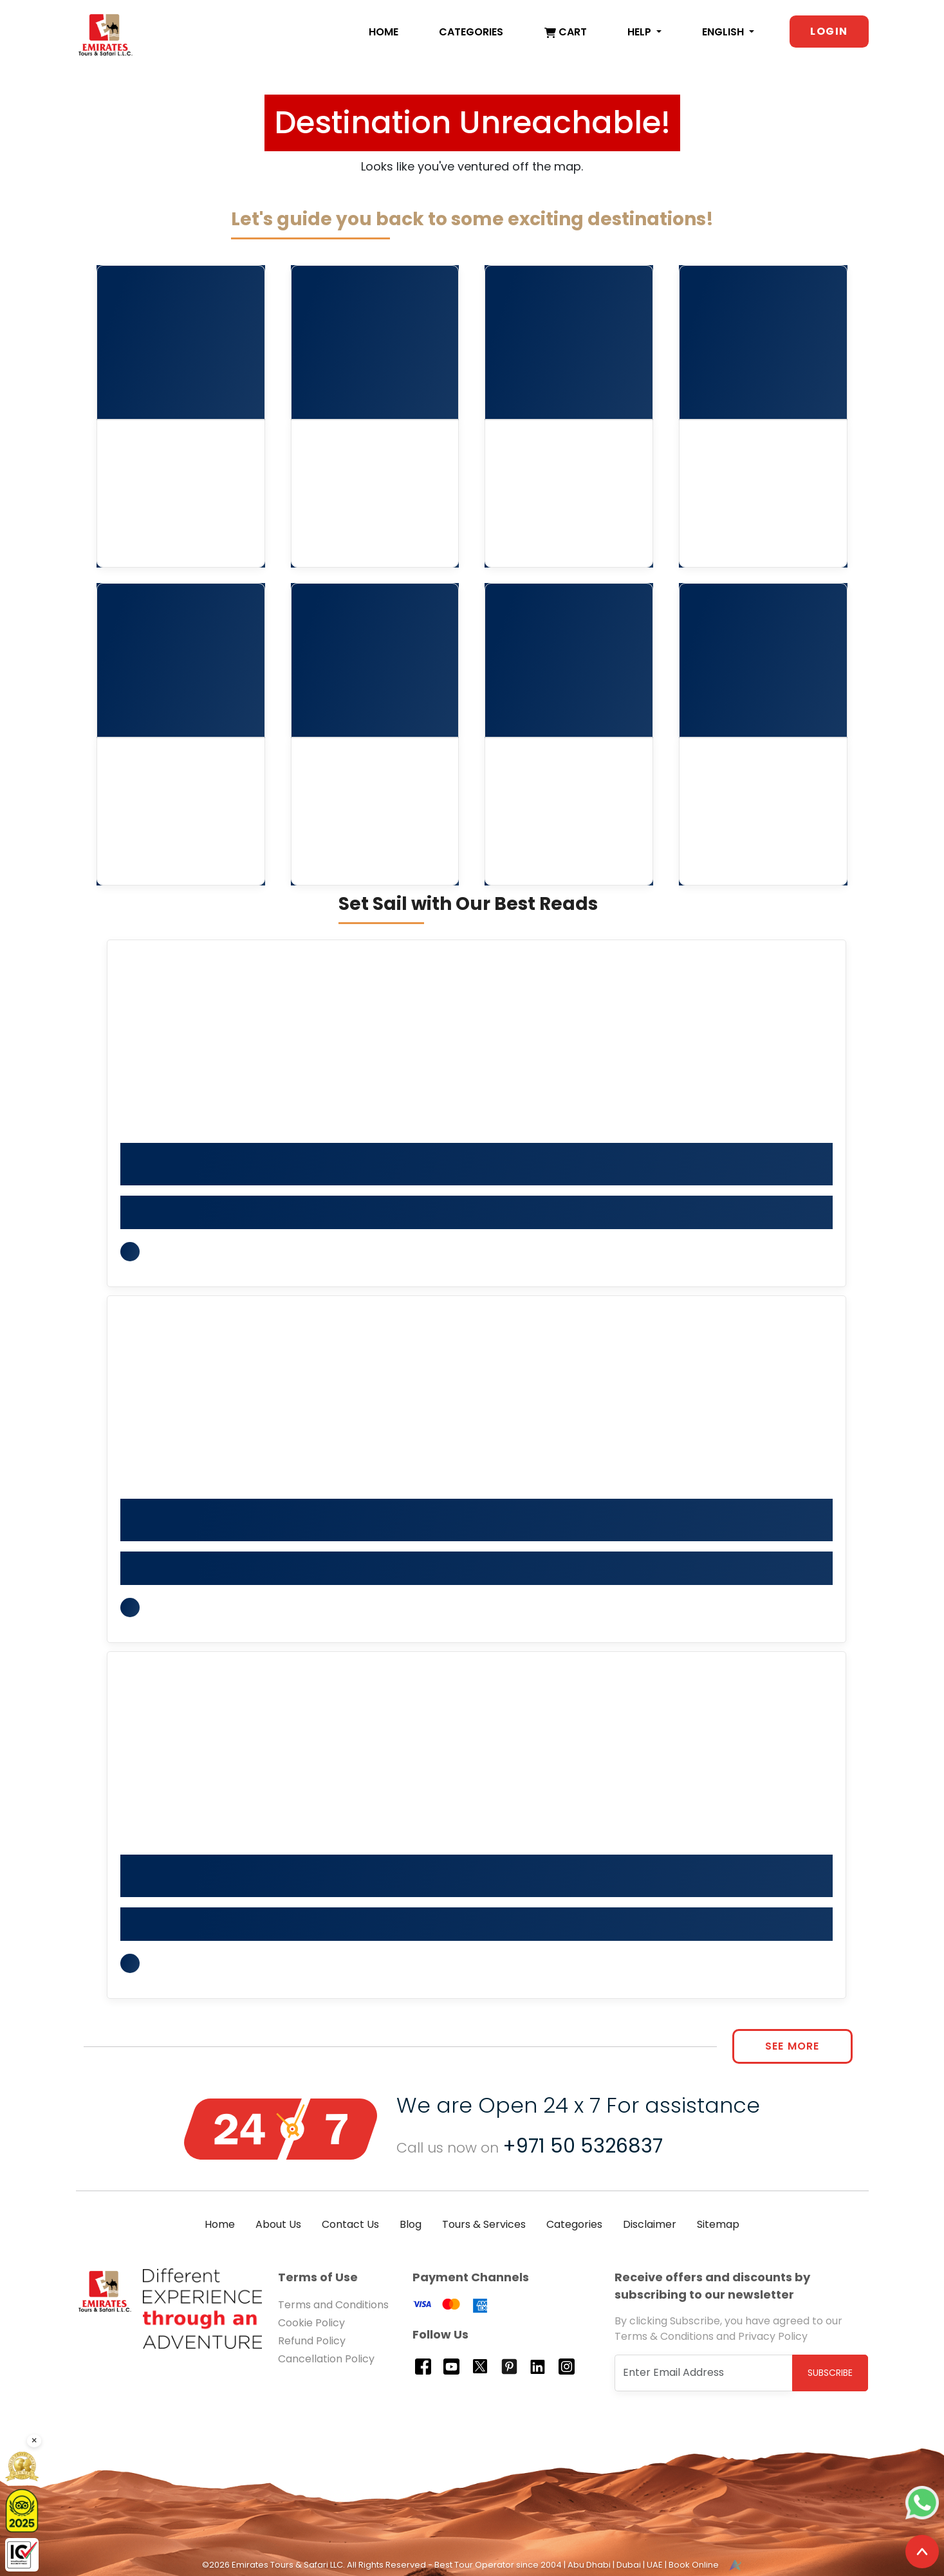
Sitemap (718, 2224)
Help (640, 31)
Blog (410, 2224)
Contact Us (350, 2224)
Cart (565, 31)
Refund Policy (312, 2340)
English (724, 31)
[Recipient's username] (704, 2373)
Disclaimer (649, 2224)
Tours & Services (484, 2224)
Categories (471, 31)
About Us (278, 2224)
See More (792, 2046)
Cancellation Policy (326, 2358)
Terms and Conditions (333, 2304)
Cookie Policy (311, 2322)
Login (828, 31)
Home (383, 31)
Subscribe (830, 2372)
